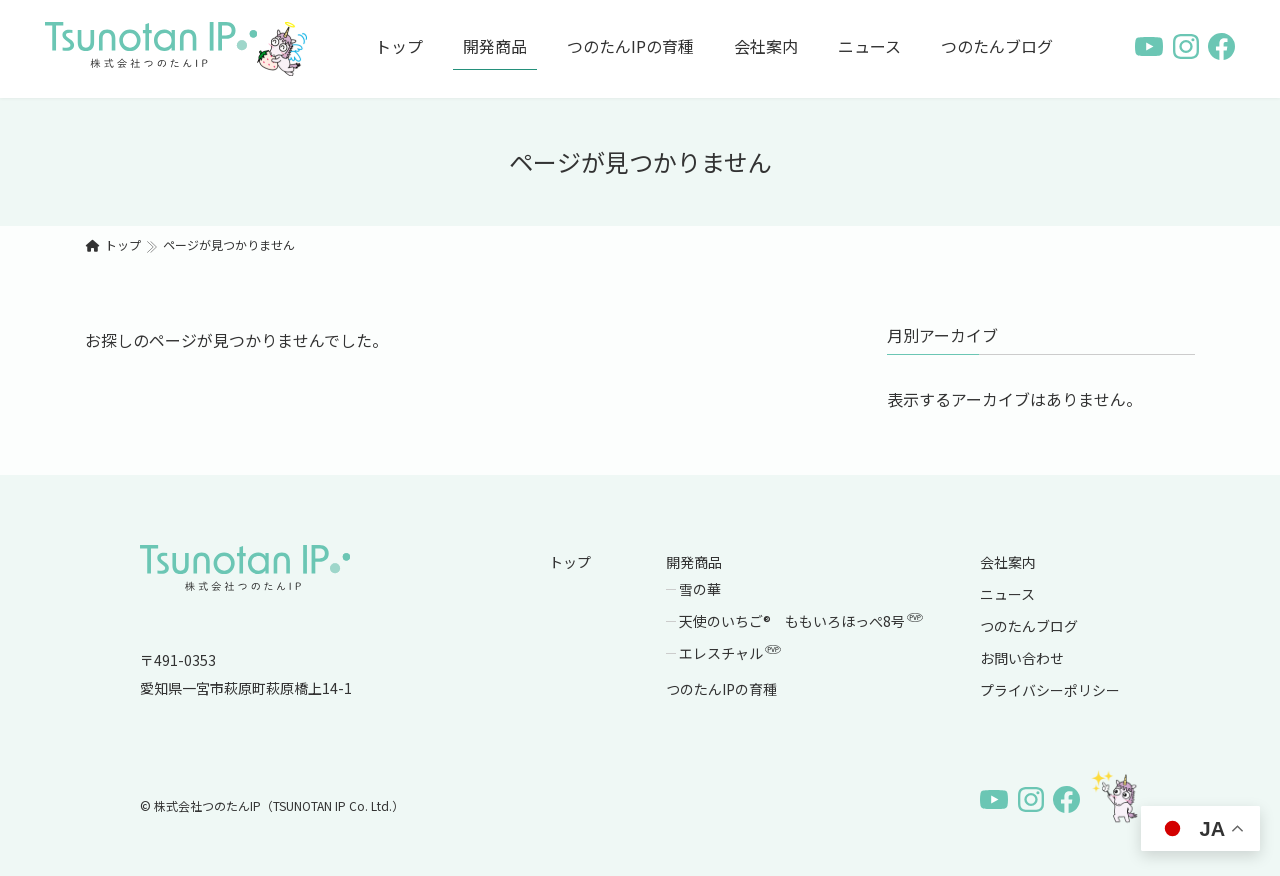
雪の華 (700, 589)
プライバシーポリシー (1050, 690)
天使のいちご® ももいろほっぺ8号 (802, 621)
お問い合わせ (1022, 658)
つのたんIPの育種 (721, 689)
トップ (570, 562)
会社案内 (1008, 562)
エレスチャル (731, 653)
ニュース (1007, 594)
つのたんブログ (1029, 626)
